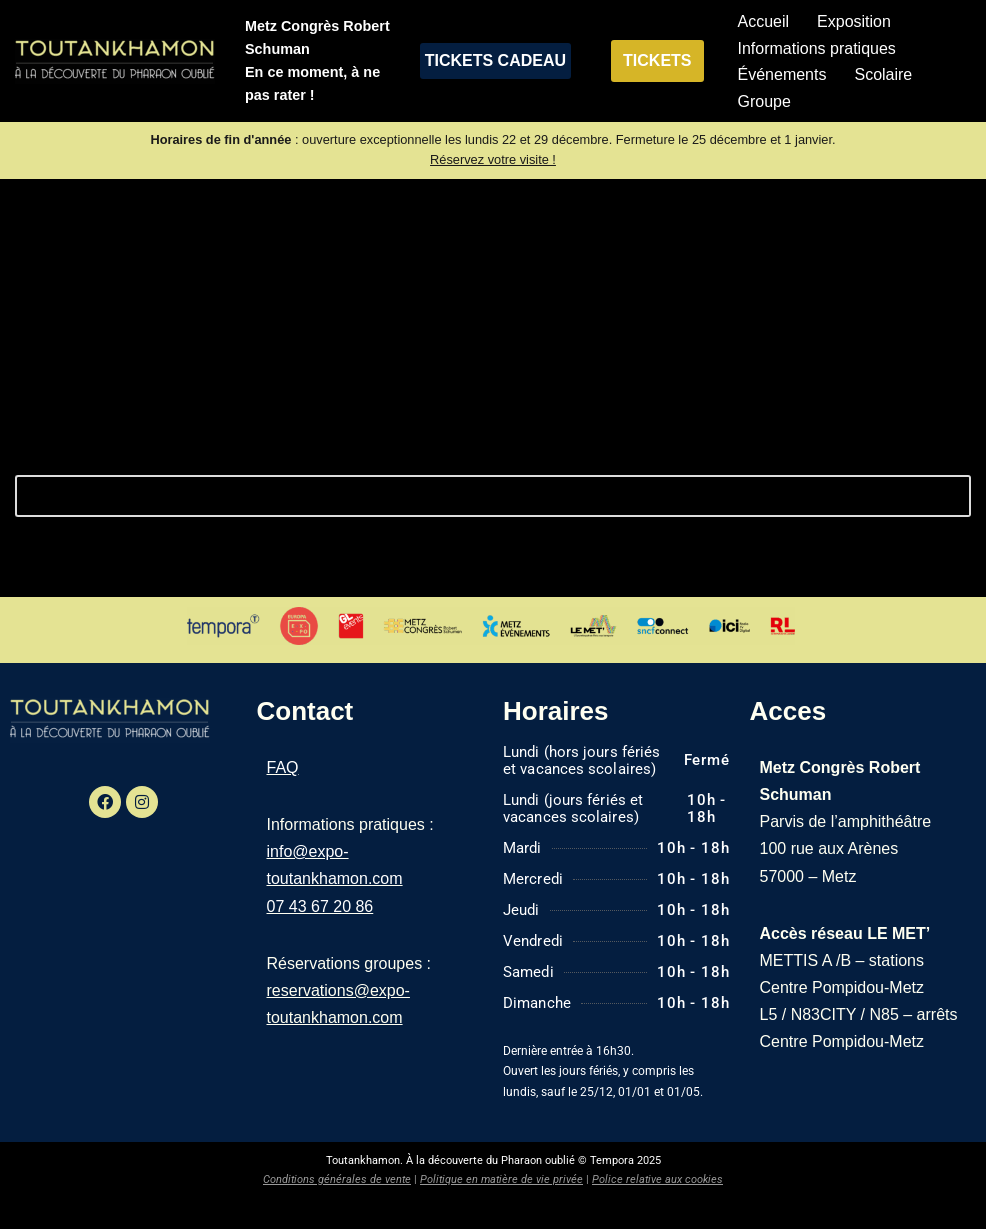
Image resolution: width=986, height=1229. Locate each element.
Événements (782, 74)
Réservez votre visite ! (493, 159)
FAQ (283, 767)
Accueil (764, 21)
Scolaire (883, 74)
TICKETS (657, 60)
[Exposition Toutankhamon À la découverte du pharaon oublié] (115, 61)
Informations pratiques (817, 48)
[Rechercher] (470, 496)
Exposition (854, 21)
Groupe (764, 101)
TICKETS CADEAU (495, 60)
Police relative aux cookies (657, 1179)
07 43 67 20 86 (320, 906)
